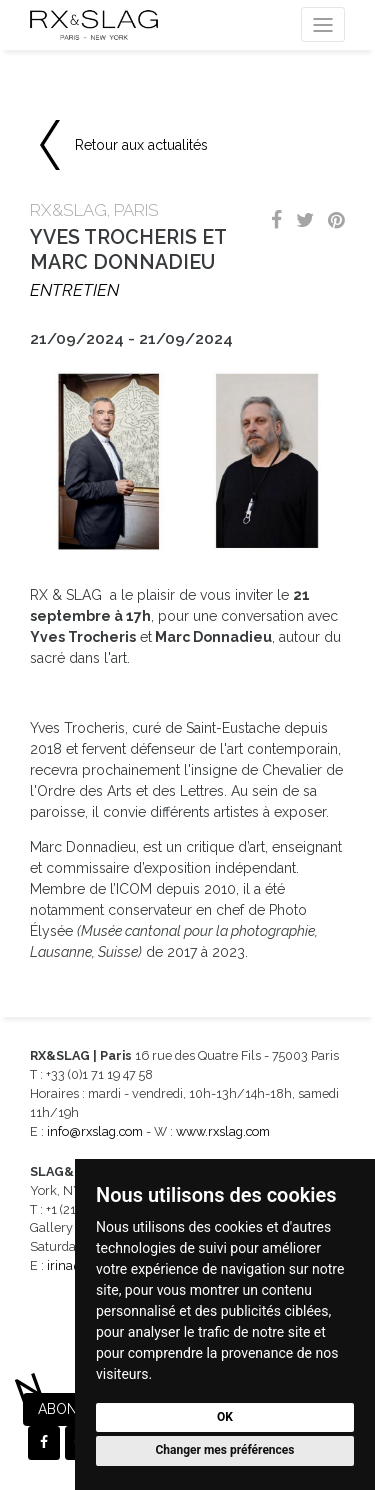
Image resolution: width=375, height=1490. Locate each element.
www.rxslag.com (223, 1131)
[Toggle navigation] (323, 24)
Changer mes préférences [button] (225, 1450)
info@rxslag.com (95, 1131)
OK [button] (225, 1417)
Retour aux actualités (141, 145)
